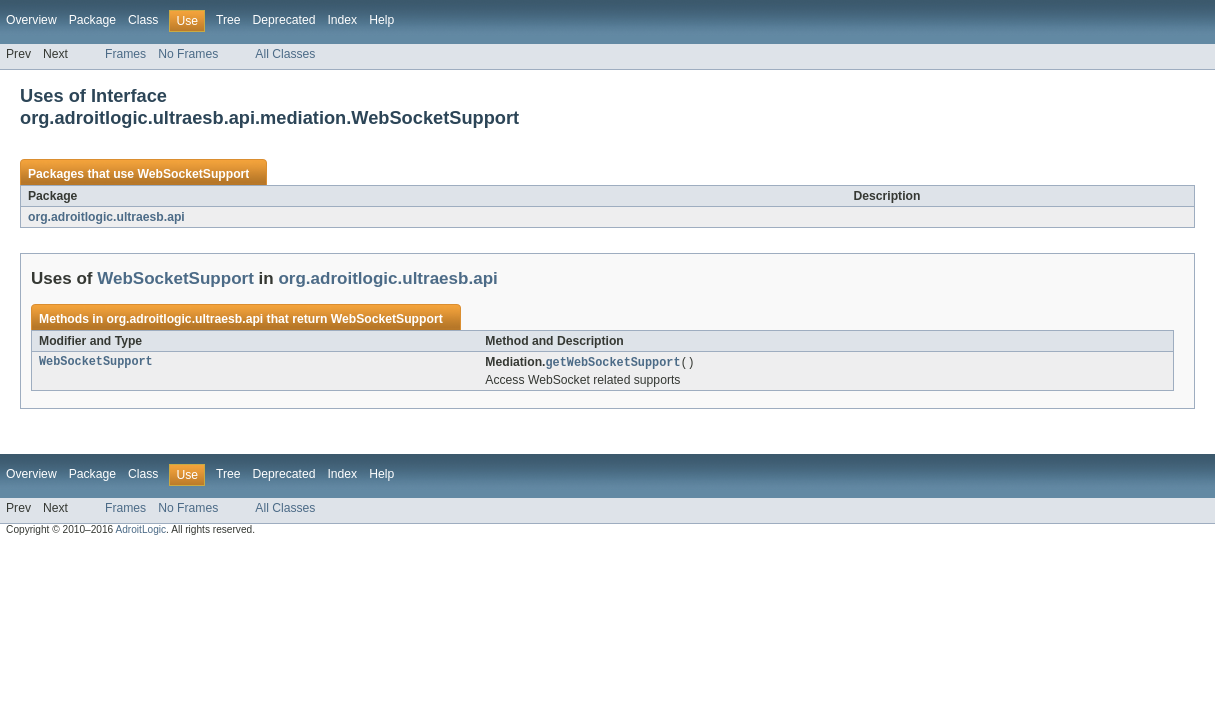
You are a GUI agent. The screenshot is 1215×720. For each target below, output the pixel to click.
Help (381, 20)
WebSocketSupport (193, 174)
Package (92, 20)
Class (143, 20)
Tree (228, 20)
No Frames (188, 54)
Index (342, 20)
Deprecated (284, 20)
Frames (125, 54)
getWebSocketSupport (612, 363)
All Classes (285, 54)
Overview (31, 20)
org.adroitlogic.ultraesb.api (106, 217)
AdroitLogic (140, 530)
